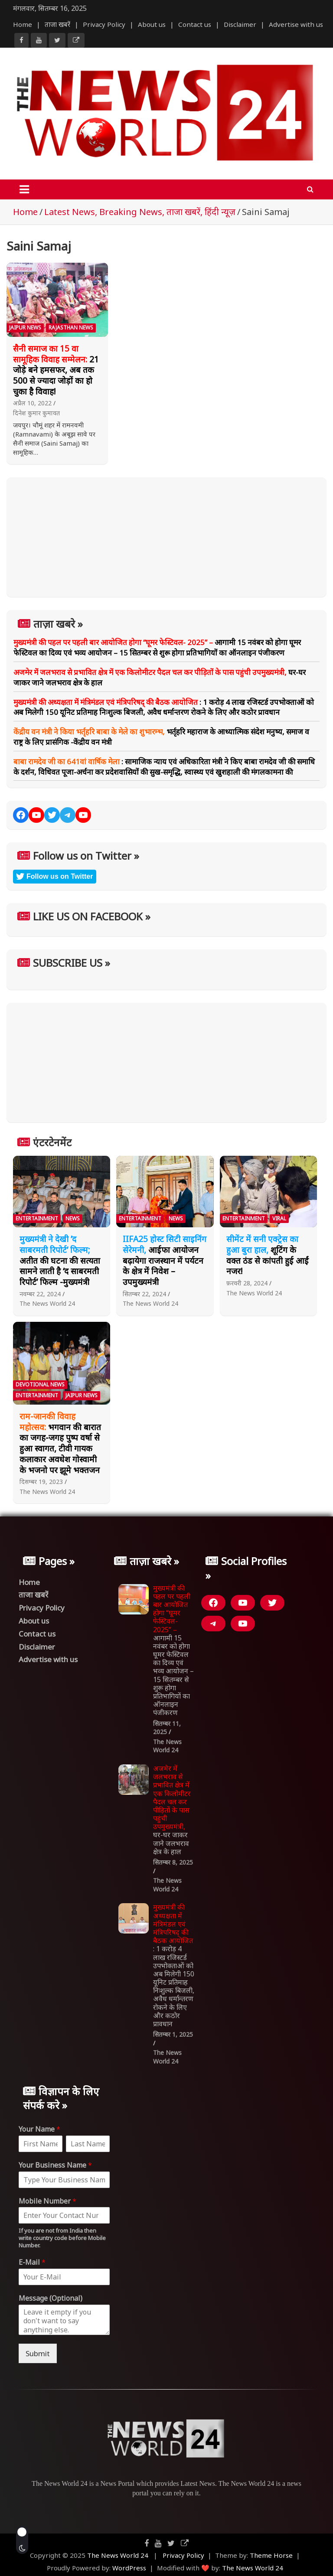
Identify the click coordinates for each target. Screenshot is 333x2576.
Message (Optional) (50, 2298)
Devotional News (40, 1384)
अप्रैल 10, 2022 (32, 403)
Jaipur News (25, 327)
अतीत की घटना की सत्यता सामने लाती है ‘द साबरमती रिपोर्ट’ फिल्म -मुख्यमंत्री (60, 1260)
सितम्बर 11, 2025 (167, 1727)
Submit (38, 2353)
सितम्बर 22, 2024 (144, 1294)
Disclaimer (240, 24)
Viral (279, 1218)
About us (152, 24)
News (72, 1218)
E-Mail (32, 2262)
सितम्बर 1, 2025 (173, 2034)
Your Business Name (55, 2165)
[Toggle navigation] (24, 189)
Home (22, 24)
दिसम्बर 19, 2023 (41, 1481)
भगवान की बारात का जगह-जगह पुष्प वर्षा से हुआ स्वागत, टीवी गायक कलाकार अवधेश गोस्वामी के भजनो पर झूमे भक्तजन (60, 1443)
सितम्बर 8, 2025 (173, 1862)
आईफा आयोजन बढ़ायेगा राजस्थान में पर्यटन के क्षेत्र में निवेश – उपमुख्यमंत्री (164, 1260)
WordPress (129, 2567)
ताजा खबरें (57, 24)
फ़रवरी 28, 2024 (247, 1283)
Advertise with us (296, 24)
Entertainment (37, 1218)
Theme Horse (271, 2555)
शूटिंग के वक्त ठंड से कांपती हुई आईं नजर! (267, 1255)
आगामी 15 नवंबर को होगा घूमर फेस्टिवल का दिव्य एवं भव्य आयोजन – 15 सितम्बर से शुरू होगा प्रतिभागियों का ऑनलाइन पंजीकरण (157, 647)
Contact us (194, 24)
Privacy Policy (104, 24)
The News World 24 (47, 1303)
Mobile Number (47, 2201)
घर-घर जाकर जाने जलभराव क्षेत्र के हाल (172, 1810)
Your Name (39, 2129)
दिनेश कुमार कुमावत (36, 413)
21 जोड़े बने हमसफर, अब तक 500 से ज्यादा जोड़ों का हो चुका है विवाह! (56, 370)
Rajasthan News (71, 327)
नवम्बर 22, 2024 (40, 1294)
